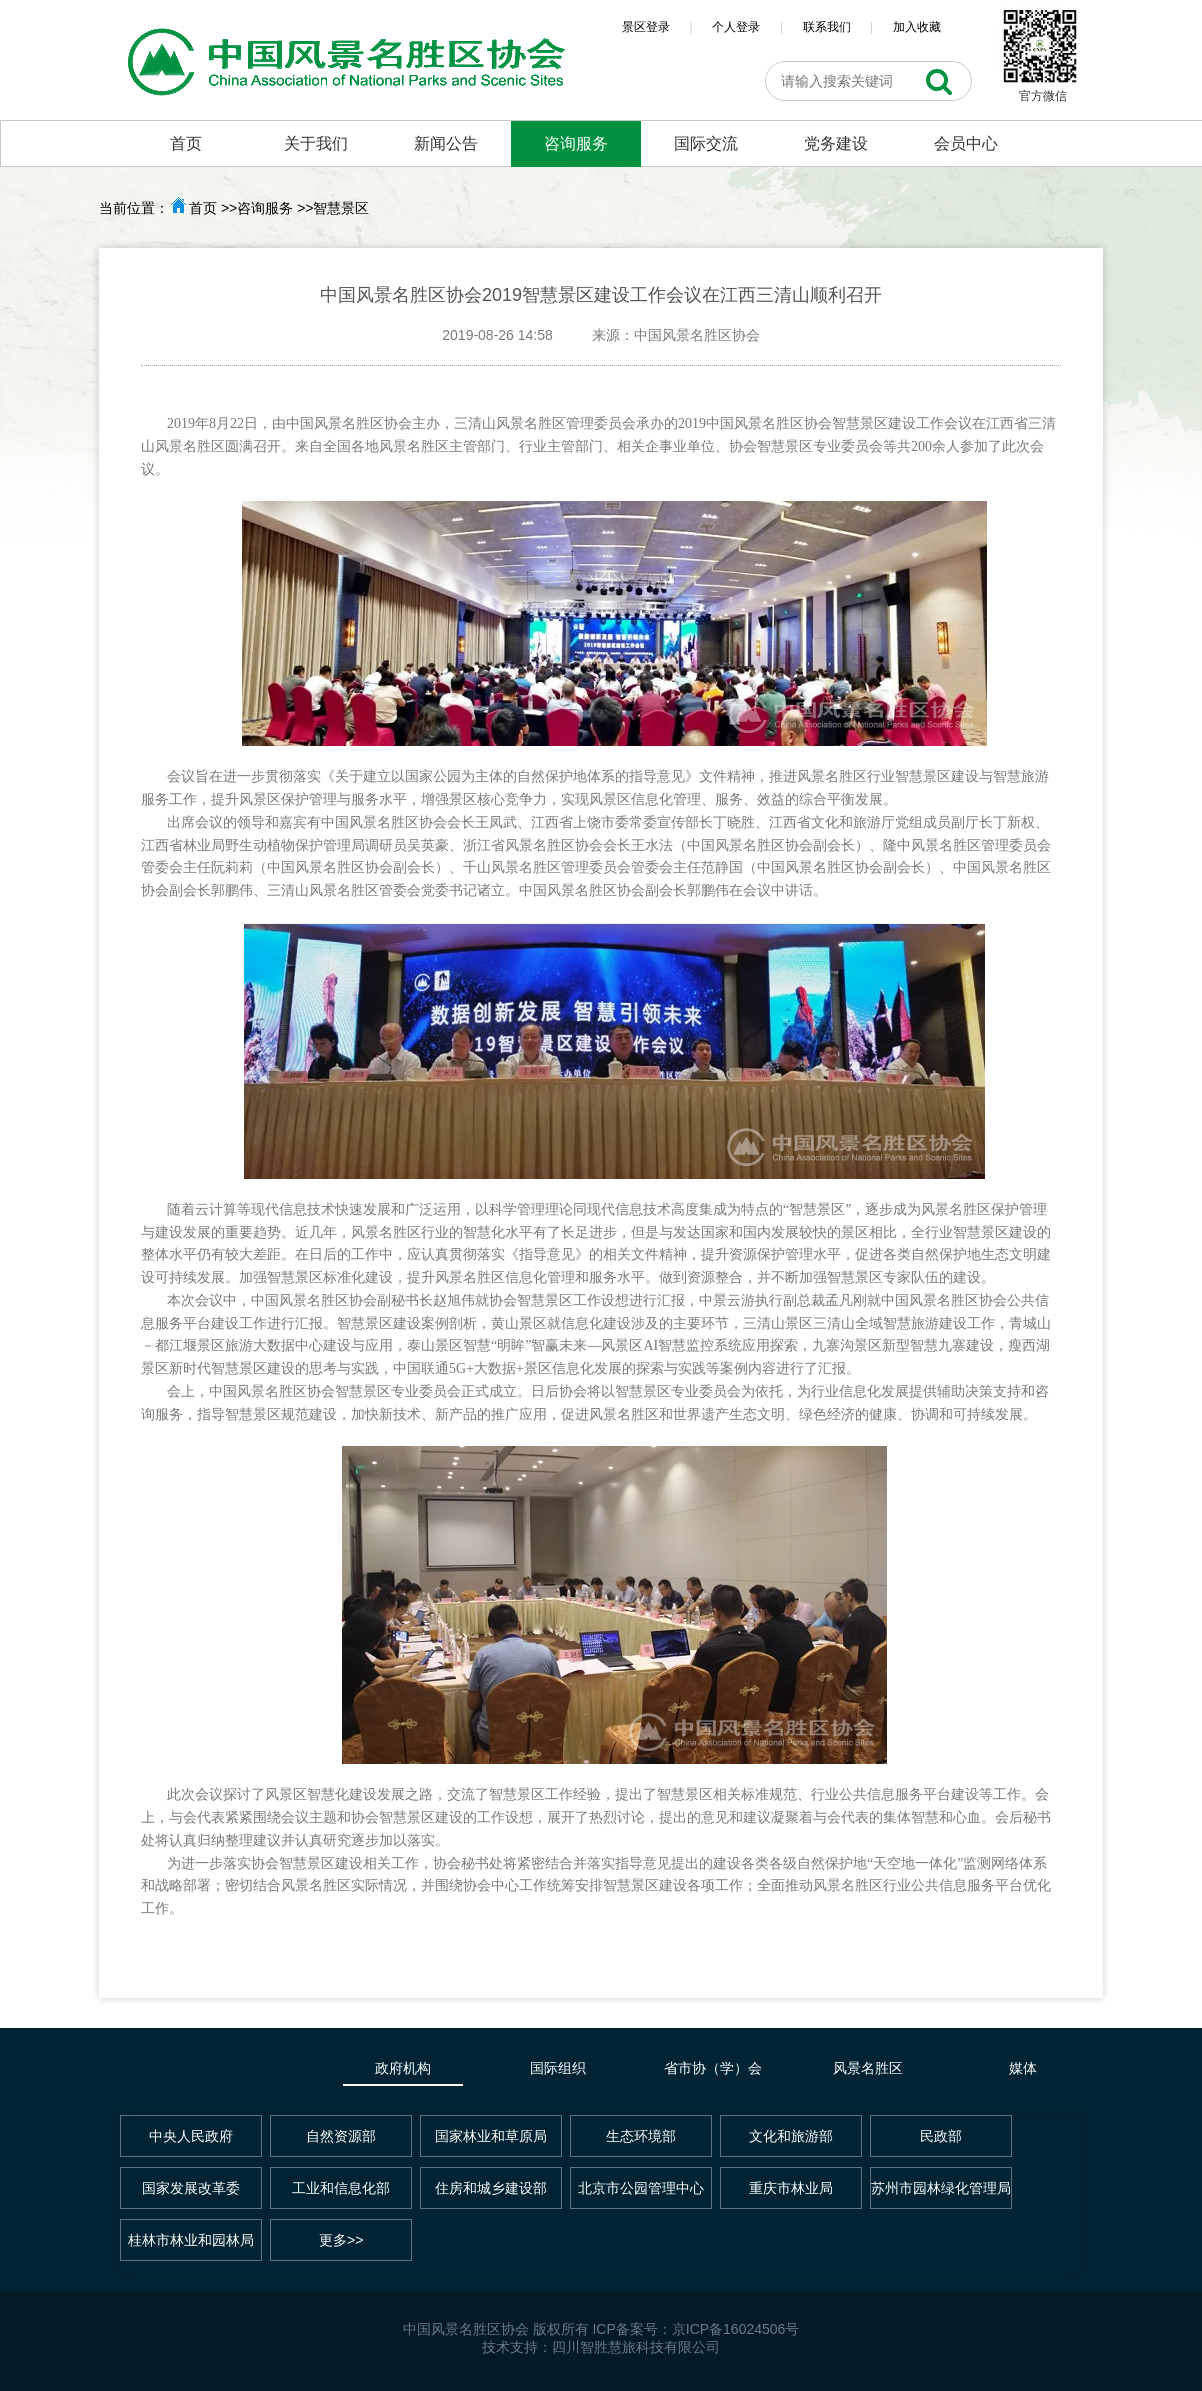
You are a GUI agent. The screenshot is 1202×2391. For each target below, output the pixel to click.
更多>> (341, 2240)
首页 (186, 143)
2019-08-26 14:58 (497, 335)
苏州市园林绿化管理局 (941, 2188)
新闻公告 (446, 143)
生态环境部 (641, 2136)
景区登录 (646, 27)
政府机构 (403, 2068)
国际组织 (558, 2068)
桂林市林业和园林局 (191, 2240)
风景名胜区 (868, 2068)
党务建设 (836, 143)
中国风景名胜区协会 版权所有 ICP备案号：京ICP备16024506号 (601, 2329)
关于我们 (316, 143)
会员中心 (966, 143)
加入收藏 (917, 27)
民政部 (941, 2136)
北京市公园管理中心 (641, 2188)
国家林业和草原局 (491, 2136)
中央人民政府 (191, 2136)
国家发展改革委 (191, 2188)
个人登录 (736, 27)
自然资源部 (341, 2136)
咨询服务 (576, 143)
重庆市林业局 (791, 2188)
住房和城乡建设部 (491, 2188)
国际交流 (706, 143)
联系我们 (827, 27)
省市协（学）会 (713, 2068)
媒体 (1023, 2068)
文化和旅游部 (791, 2136)
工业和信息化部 (341, 2188)
